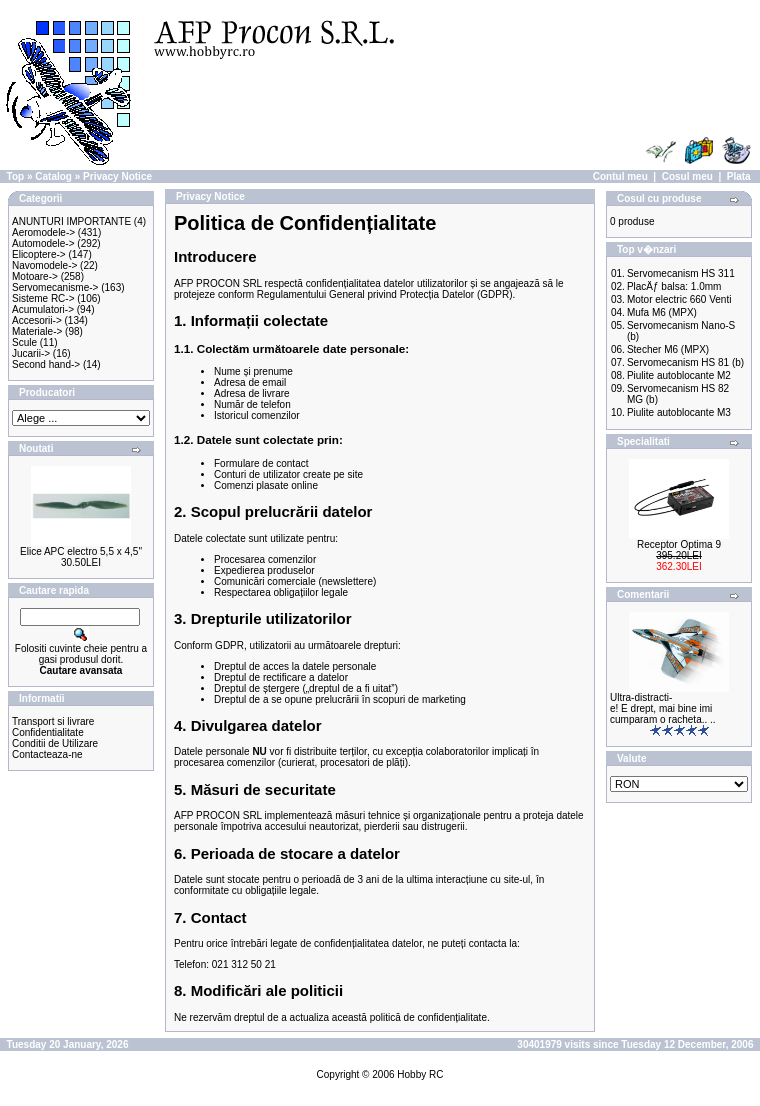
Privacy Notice (117, 176)
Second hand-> (46, 364)
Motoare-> (35, 276)
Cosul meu (687, 176)
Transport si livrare (53, 721)
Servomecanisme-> (55, 287)
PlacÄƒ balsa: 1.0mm (674, 286)
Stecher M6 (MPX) (668, 349)
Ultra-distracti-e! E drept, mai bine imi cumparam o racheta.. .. (663, 708)
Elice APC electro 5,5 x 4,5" (81, 551)
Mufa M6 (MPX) (662, 312)
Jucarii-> (31, 353)
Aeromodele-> (43, 232)
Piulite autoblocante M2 (679, 375)
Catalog (53, 176)
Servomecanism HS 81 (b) (685, 362)
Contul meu (620, 176)
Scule (24, 342)
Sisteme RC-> (43, 298)
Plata (739, 176)
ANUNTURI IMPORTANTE (71, 221)
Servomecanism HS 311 (681, 273)
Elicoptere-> (39, 254)
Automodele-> (43, 243)
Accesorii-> (37, 320)
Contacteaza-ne (47, 754)
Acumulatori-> (43, 309)
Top (16, 176)
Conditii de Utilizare (55, 743)
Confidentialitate (48, 732)
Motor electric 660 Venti (679, 299)
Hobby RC (420, 1074)
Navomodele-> (44, 265)
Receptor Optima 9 (679, 544)
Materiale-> (37, 331)
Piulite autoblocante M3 (679, 412)
